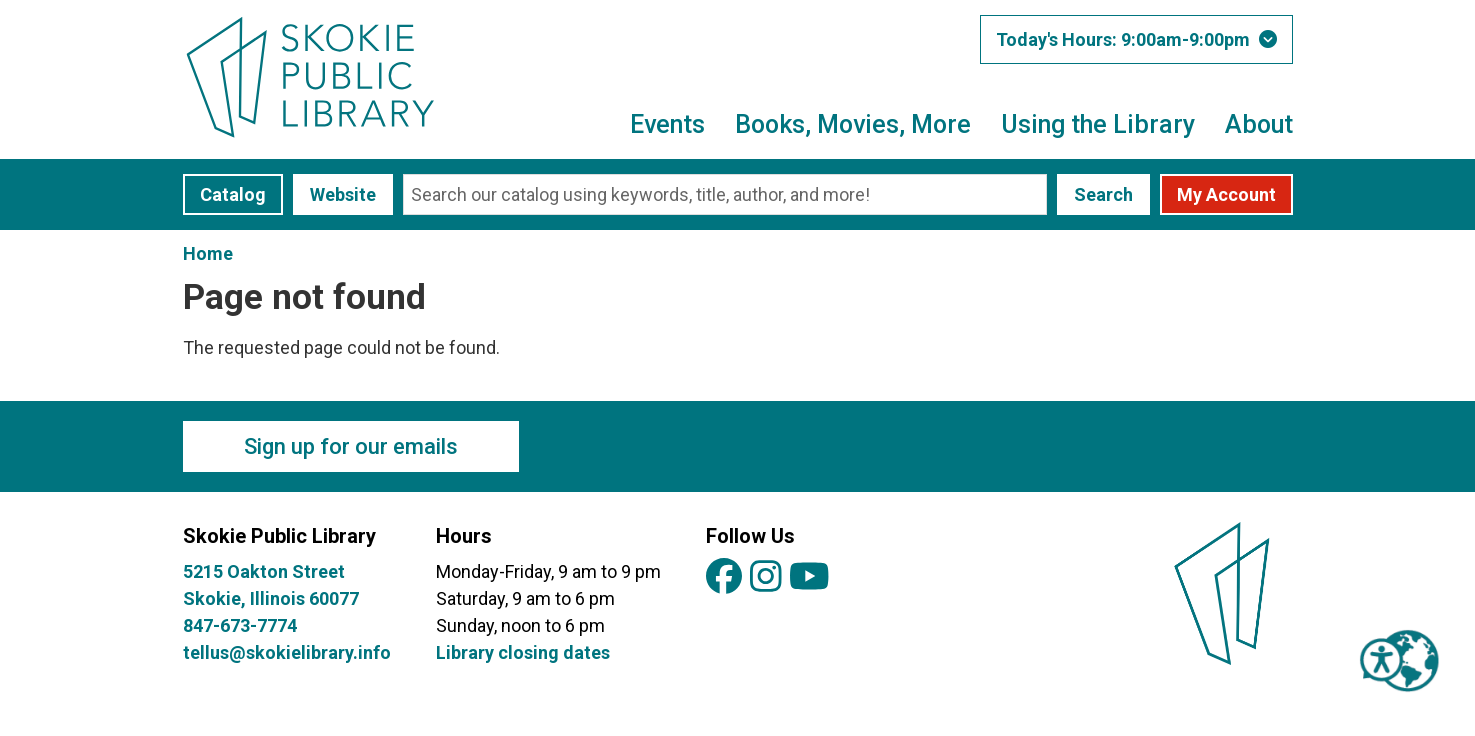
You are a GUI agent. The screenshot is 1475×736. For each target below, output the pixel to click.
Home (208, 253)
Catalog (233, 194)
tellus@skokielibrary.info (287, 652)
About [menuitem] (1259, 124)
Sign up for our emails (351, 446)
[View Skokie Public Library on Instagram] (766, 577)
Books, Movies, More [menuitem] (853, 124)
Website (343, 194)
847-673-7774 (240, 625)
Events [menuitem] (667, 124)
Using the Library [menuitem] (1098, 124)
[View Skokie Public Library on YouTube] (809, 577)
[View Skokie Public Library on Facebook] (724, 577)
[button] (1136, 39)
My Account (1226, 194)
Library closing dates (523, 652)
